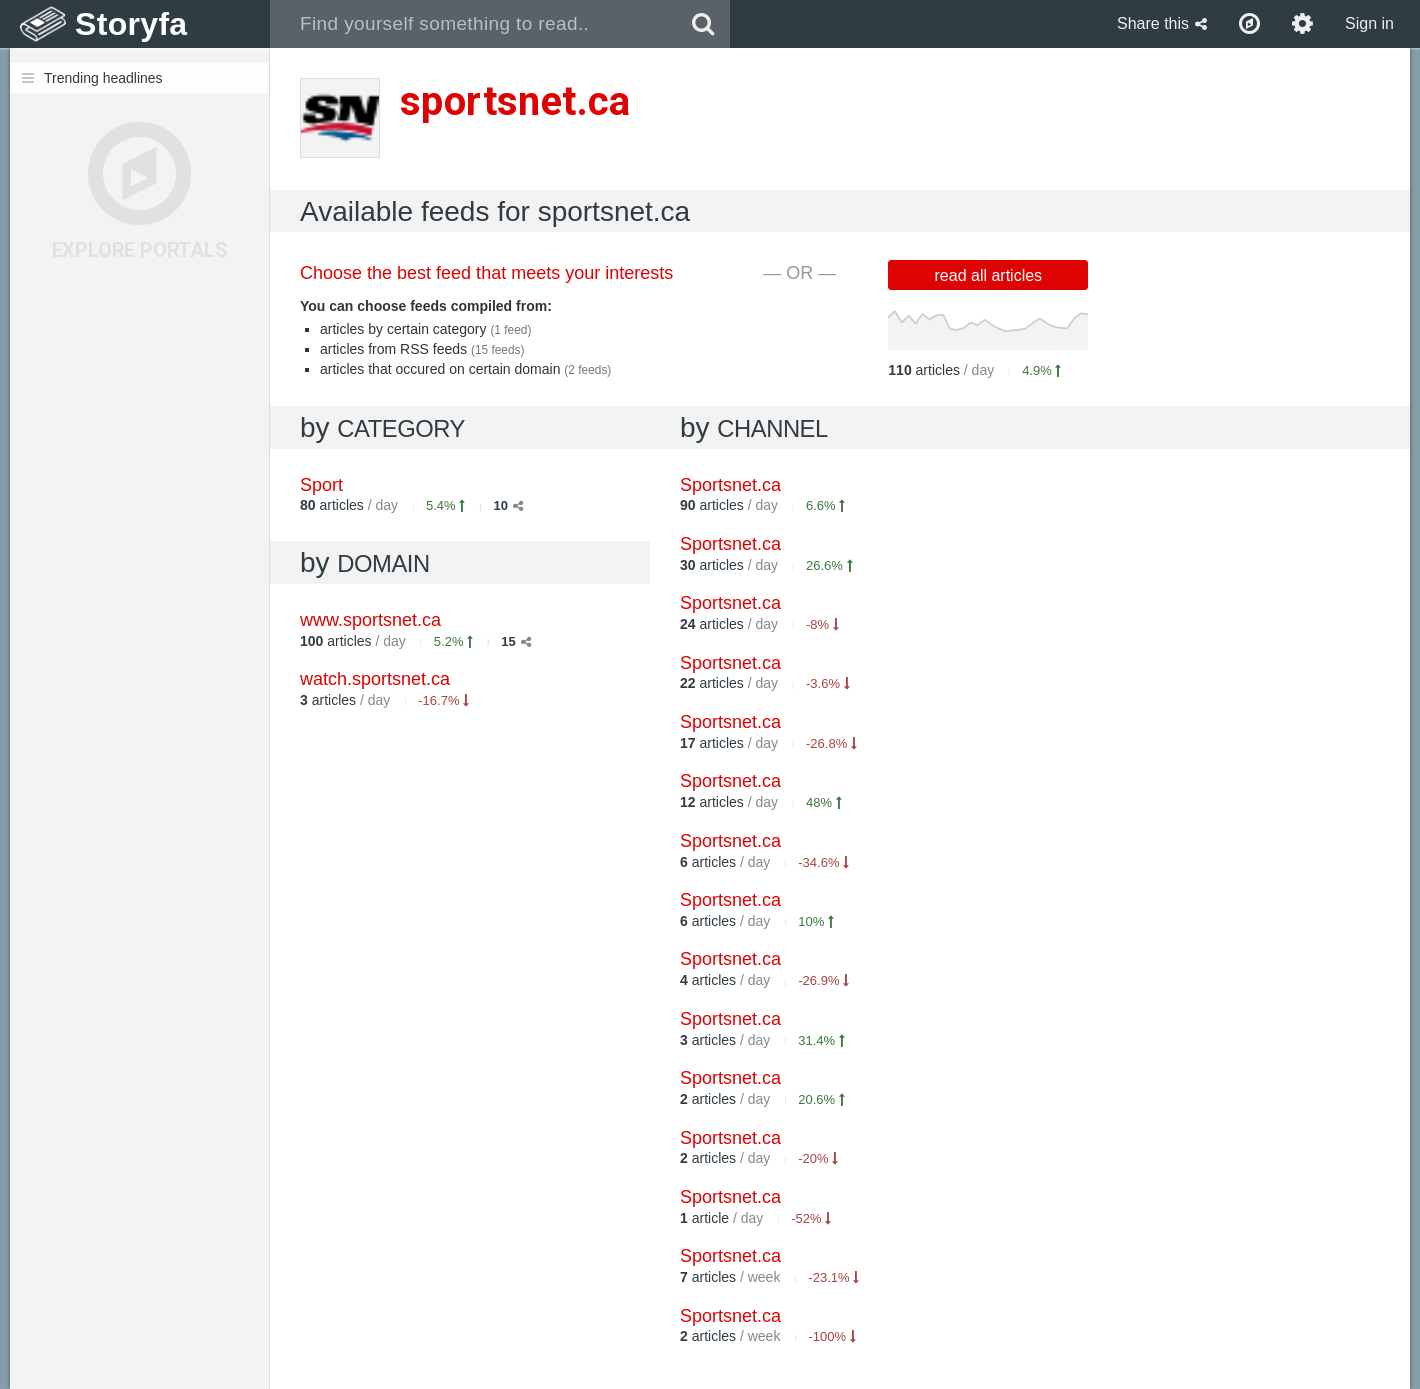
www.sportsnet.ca (370, 620)
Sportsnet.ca (730, 485)
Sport (321, 485)
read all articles (989, 275)
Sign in (1369, 23)
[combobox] (473, 24)
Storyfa (131, 24)
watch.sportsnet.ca (375, 679)
